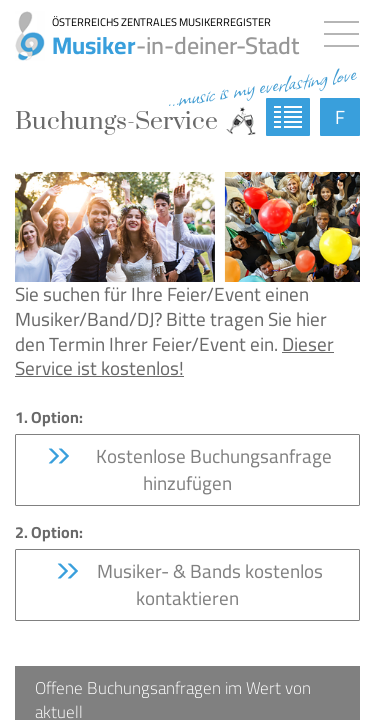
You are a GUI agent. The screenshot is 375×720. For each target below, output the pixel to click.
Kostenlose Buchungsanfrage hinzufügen (188, 469)
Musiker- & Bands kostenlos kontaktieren (188, 584)
